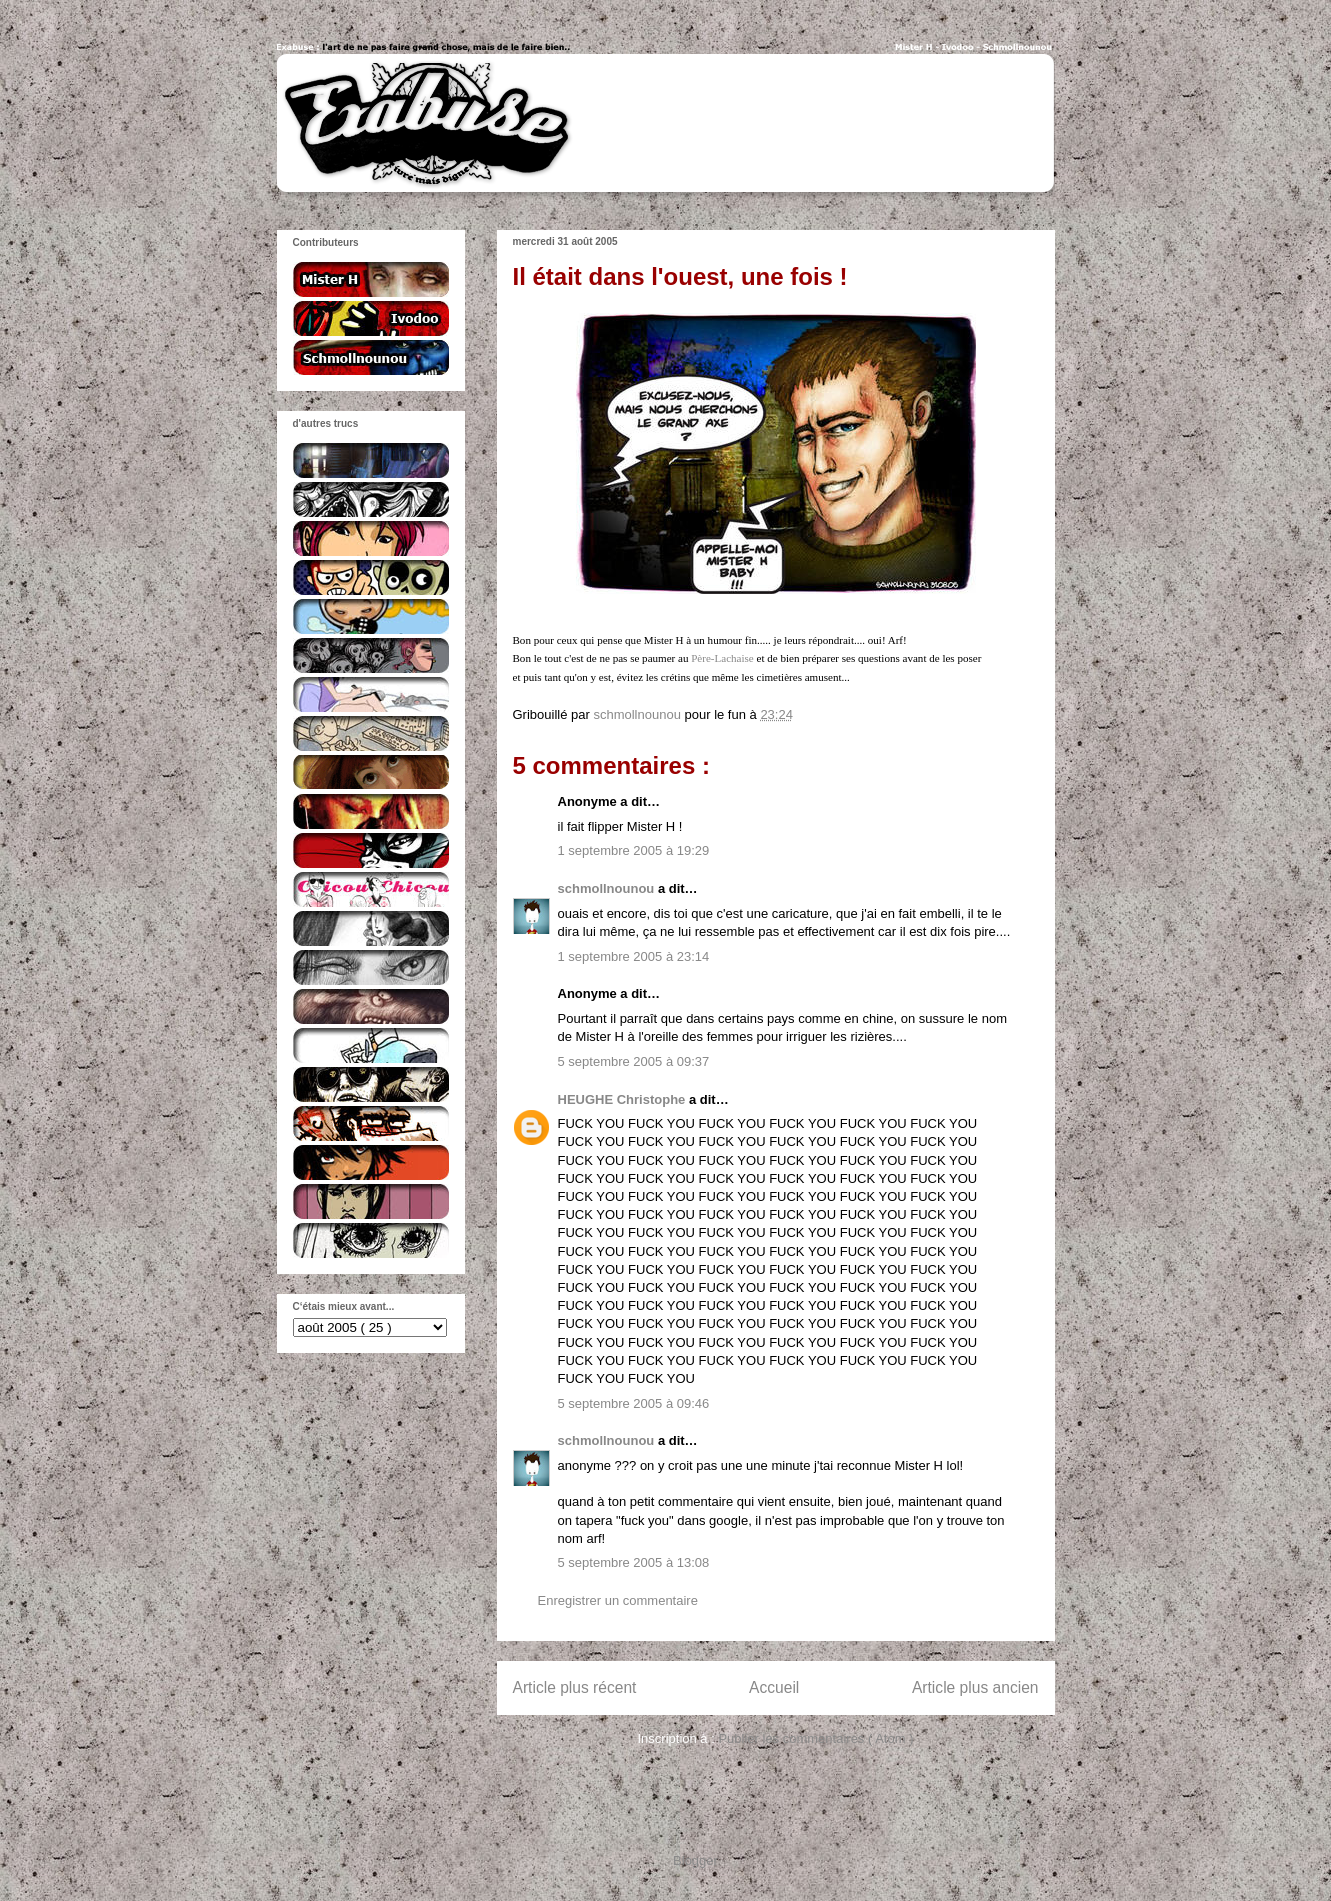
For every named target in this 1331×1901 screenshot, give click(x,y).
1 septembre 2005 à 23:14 (634, 956)
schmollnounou (608, 888)
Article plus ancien (975, 1687)
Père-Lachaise (722, 658)
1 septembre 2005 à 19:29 (634, 850)
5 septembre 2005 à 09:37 (634, 1061)
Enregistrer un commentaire (618, 1600)
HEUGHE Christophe (623, 1099)
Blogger (695, 1860)
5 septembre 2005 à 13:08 (634, 1562)
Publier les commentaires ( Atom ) (815, 1738)
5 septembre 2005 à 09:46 (634, 1403)
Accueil (774, 1687)
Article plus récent (575, 1687)
